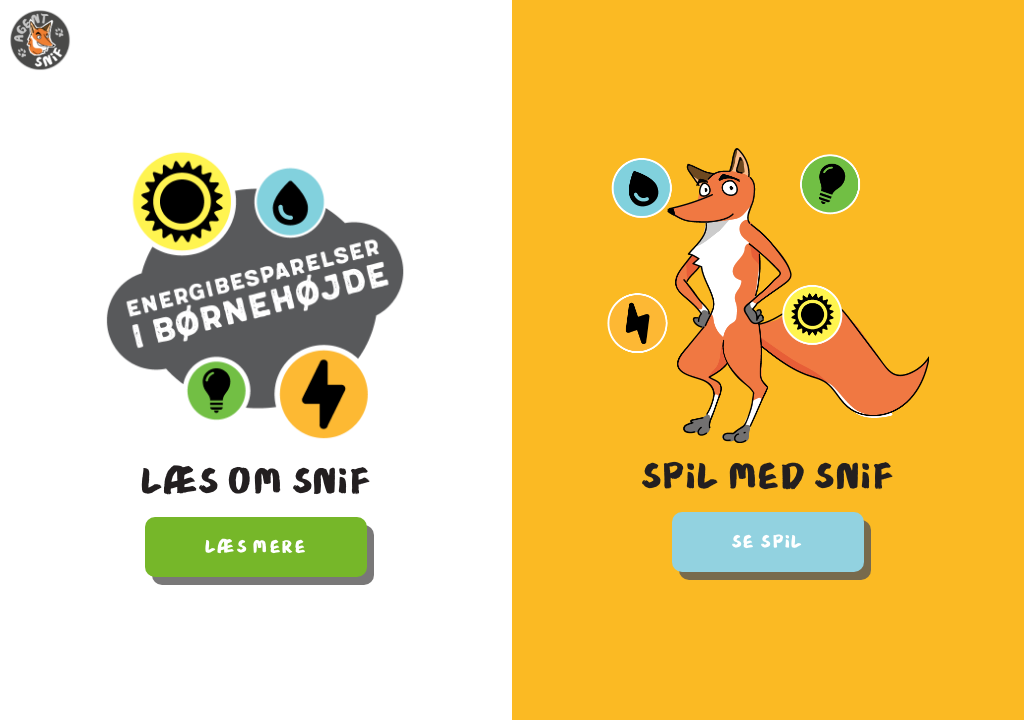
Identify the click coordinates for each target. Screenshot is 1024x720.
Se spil (768, 542)
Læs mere (256, 547)
